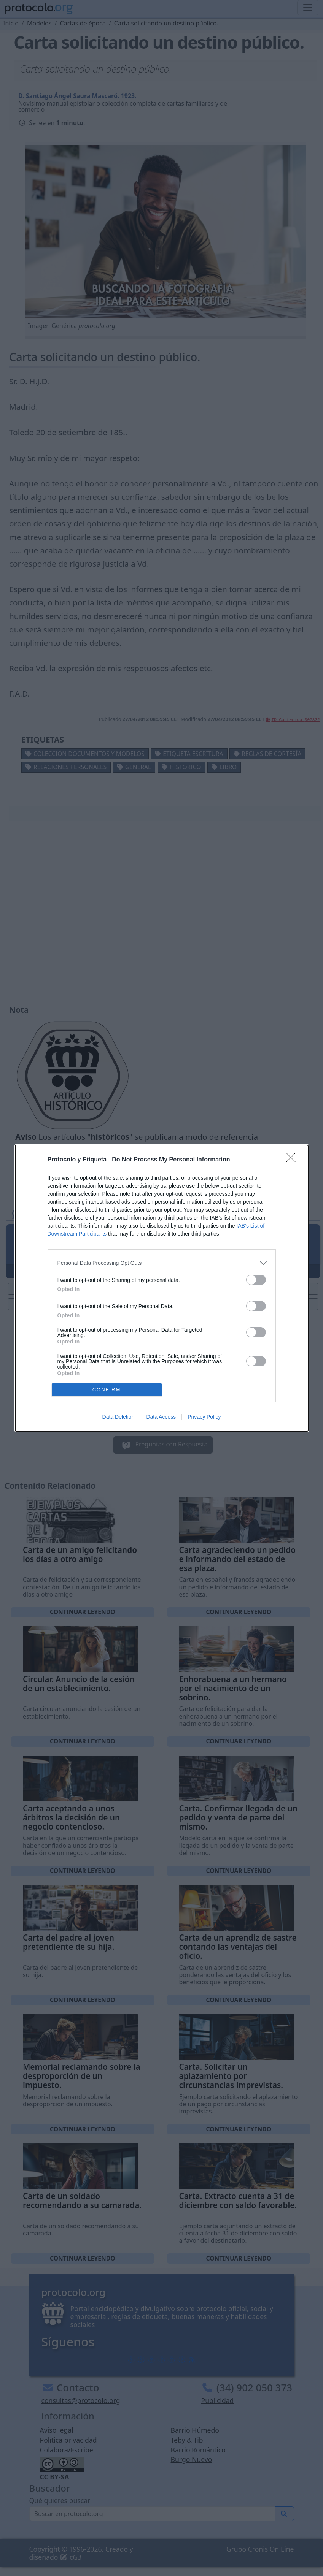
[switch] (256, 1280)
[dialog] (161, 1288)
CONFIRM (106, 1390)
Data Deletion (118, 1417)
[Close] (293, 1160)
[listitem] (161, 1263)
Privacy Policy (204, 1417)
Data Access (161, 1417)
